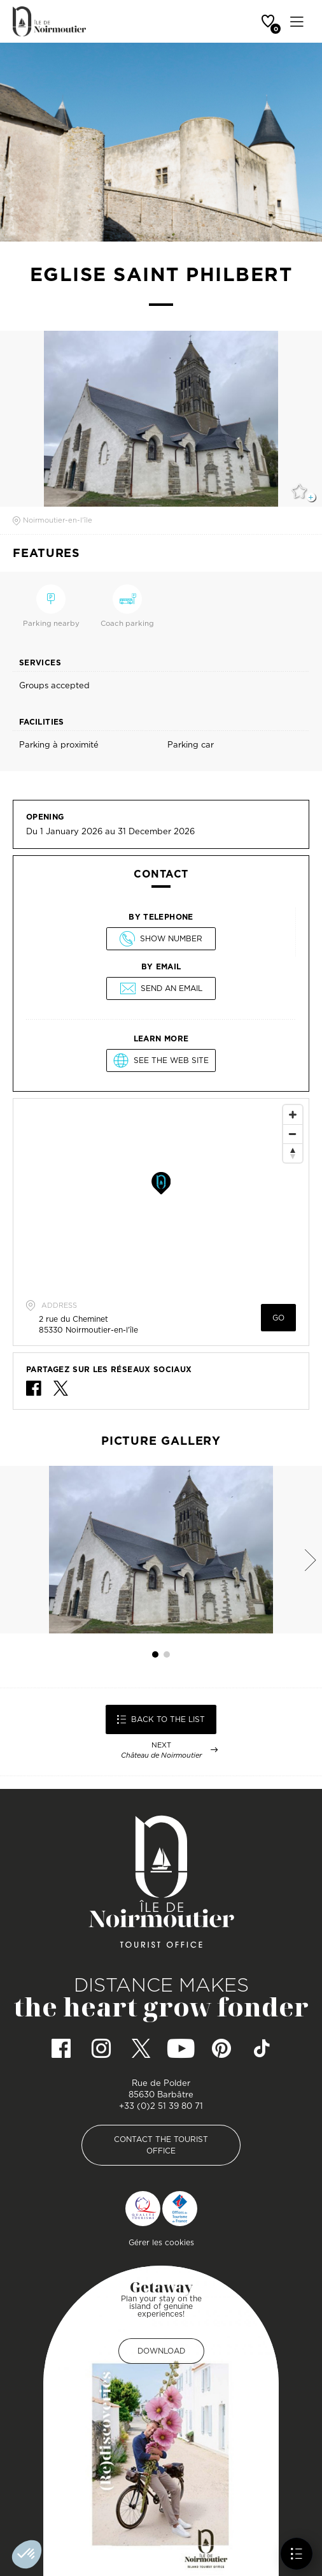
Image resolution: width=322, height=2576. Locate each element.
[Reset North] (292, 1152)
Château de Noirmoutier (161, 1755)
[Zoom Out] (292, 1133)
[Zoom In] (292, 1114)
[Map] (161, 1194)
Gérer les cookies (161, 2242)
